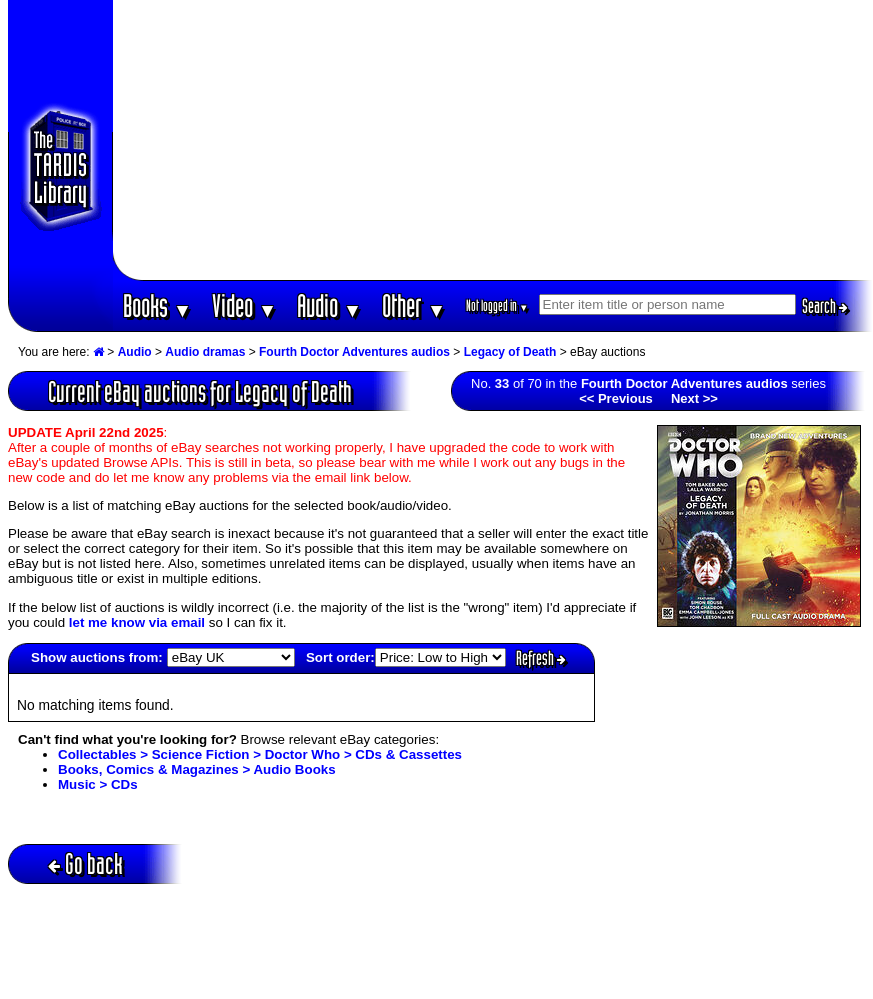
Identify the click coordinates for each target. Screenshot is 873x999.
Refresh (541, 658)
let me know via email (137, 622)
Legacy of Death (510, 352)
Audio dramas (205, 352)
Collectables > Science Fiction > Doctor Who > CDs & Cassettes (260, 754)
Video (244, 305)
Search (825, 306)
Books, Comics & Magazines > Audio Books (197, 769)
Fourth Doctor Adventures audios (354, 352)
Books (157, 305)
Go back (85, 863)
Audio (329, 305)
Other (414, 305)
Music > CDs (98, 784)
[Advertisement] (493, 140)
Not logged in (497, 305)
